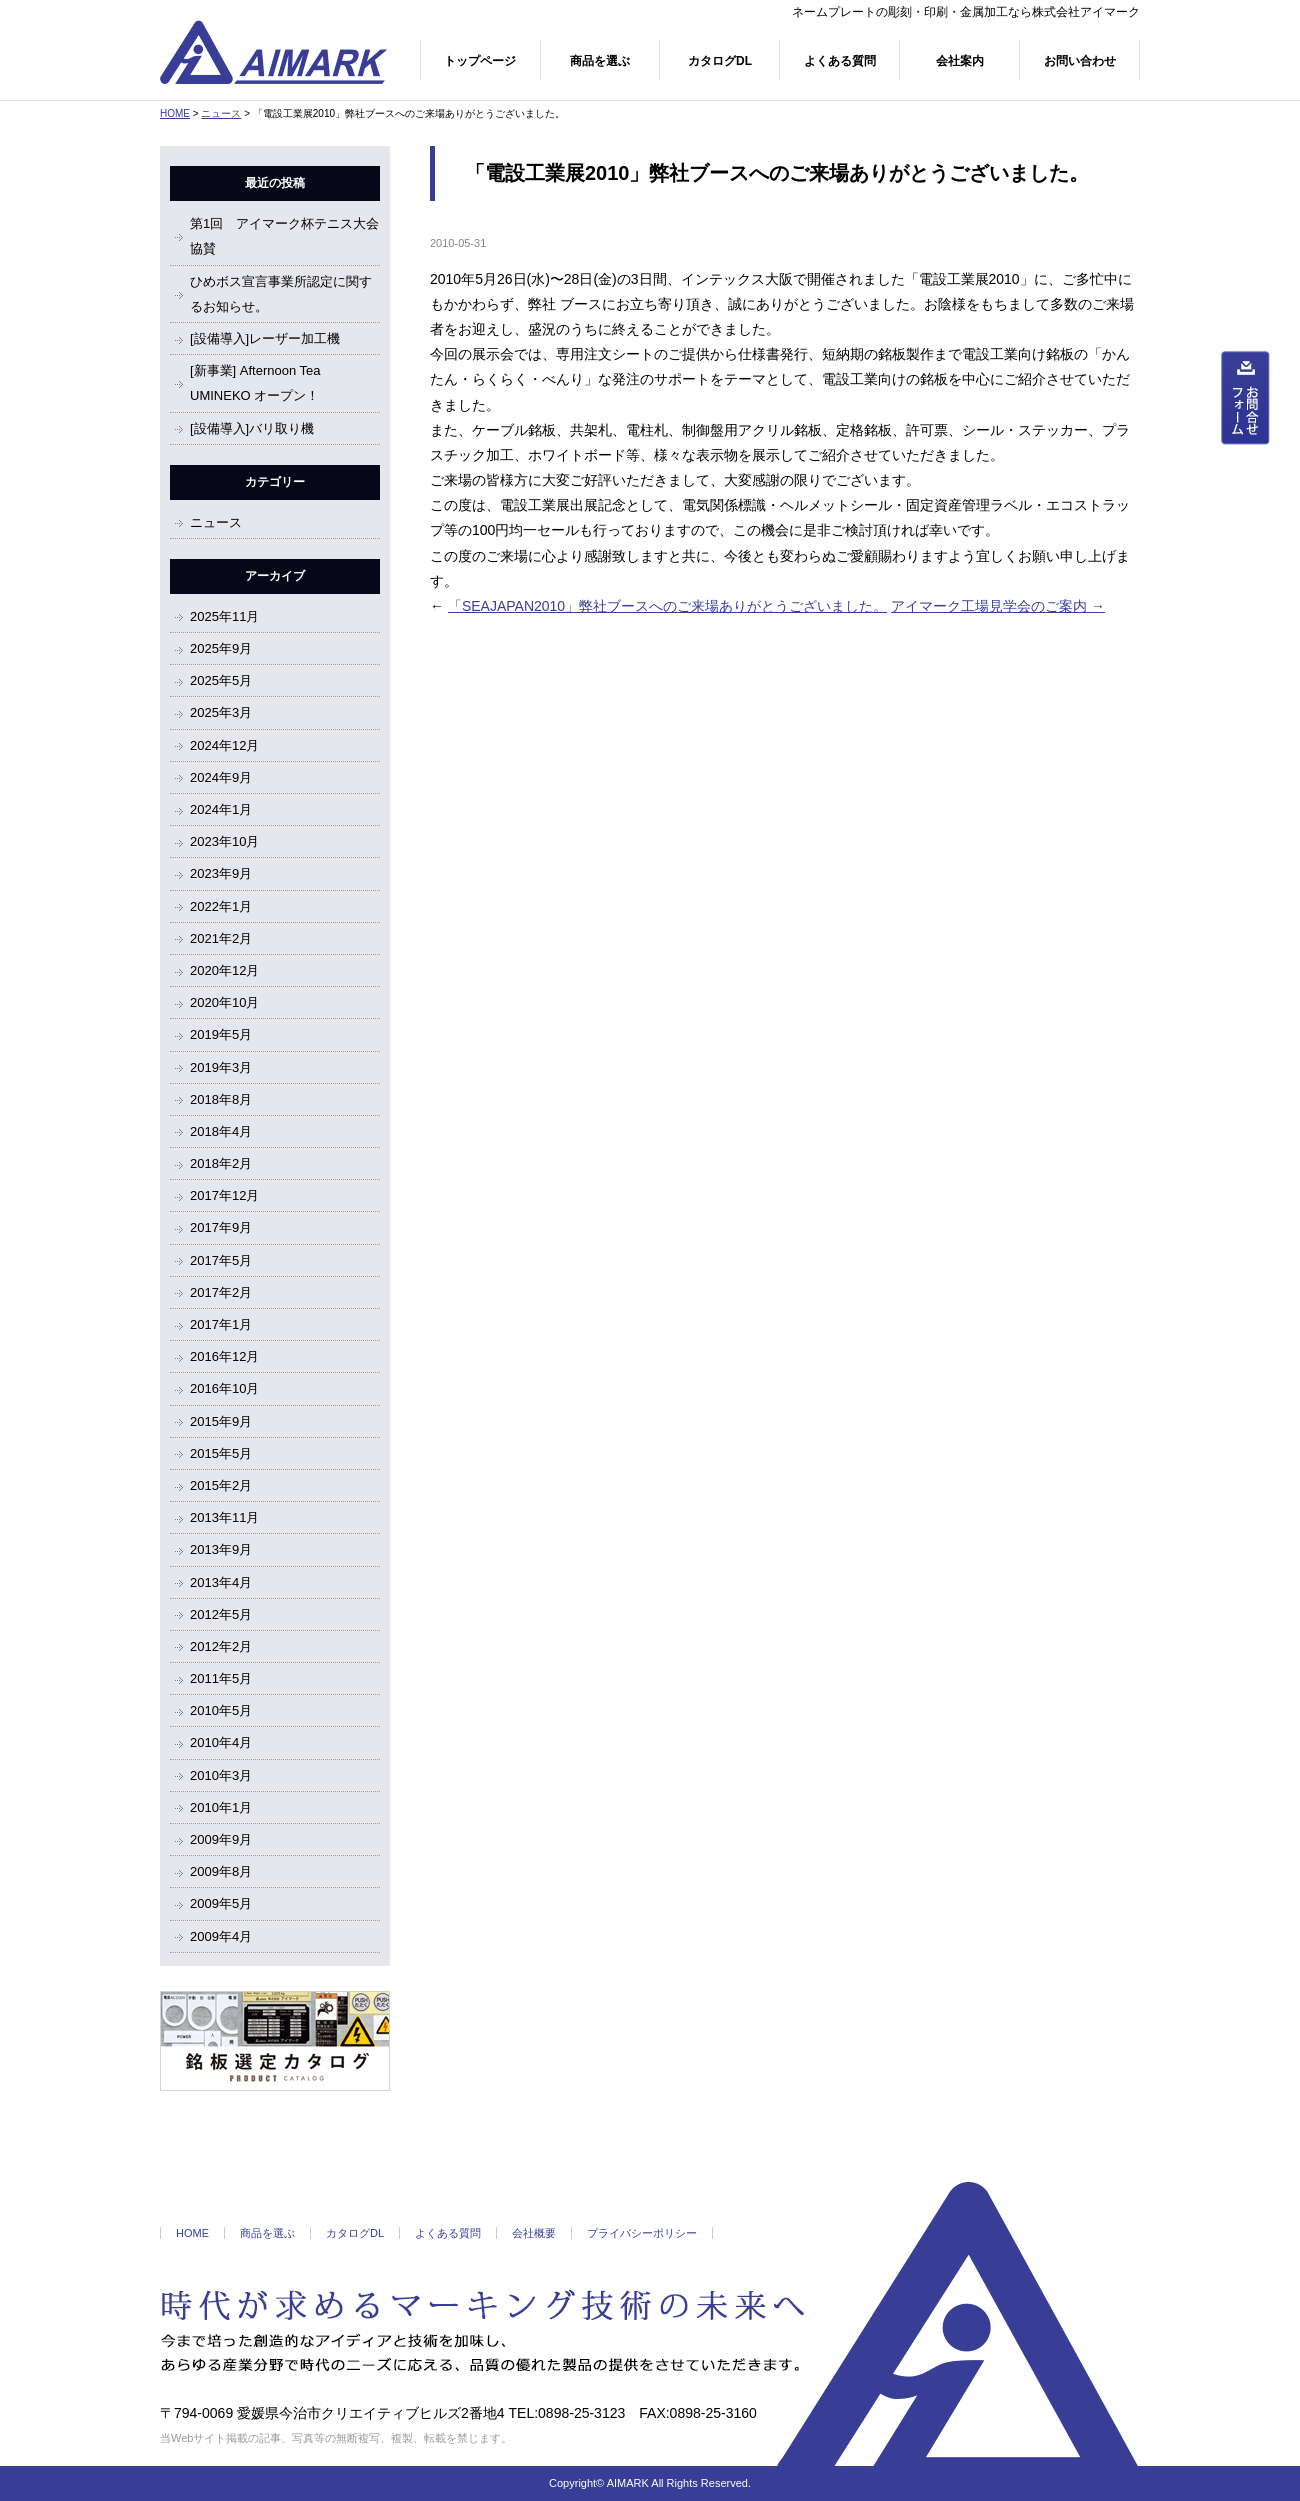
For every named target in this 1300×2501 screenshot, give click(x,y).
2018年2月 (221, 1163)
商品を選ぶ (600, 61)
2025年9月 (221, 648)
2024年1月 (221, 809)
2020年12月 (224, 970)
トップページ (480, 61)
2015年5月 (221, 1453)
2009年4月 (221, 1936)
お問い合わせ (1080, 61)
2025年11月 (224, 616)
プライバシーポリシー (642, 2233)
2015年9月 (221, 1421)
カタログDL (720, 61)
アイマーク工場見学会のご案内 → (998, 606)
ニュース (221, 113)
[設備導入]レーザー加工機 (265, 338)
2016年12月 (224, 1356)
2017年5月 (221, 1260)
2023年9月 (221, 873)
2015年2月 (221, 1485)
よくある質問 (840, 61)
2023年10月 (224, 841)
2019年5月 (221, 1034)
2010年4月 (221, 1742)
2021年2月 (221, 938)
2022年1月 (221, 906)
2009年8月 (221, 1871)
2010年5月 (221, 1710)
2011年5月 (221, 1678)
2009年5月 (221, 1903)
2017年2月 (221, 1292)
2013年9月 (221, 1549)
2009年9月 (221, 1839)
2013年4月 (221, 1582)
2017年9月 (221, 1227)
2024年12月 (224, 745)
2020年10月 (224, 1002)
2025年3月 (221, 712)
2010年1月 (221, 1807)
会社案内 (960, 61)
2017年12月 (224, 1195)
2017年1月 (221, 1324)
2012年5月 (221, 1614)
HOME (175, 113)
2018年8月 (221, 1099)
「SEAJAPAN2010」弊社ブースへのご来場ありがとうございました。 (667, 606)
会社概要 (534, 2233)
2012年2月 (221, 1646)
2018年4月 (221, 1131)
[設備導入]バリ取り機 (252, 428)
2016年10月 (224, 1388)
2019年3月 (221, 1067)
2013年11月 (224, 1517)
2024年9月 (221, 777)
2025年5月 (221, 680)
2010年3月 (221, 1775)
